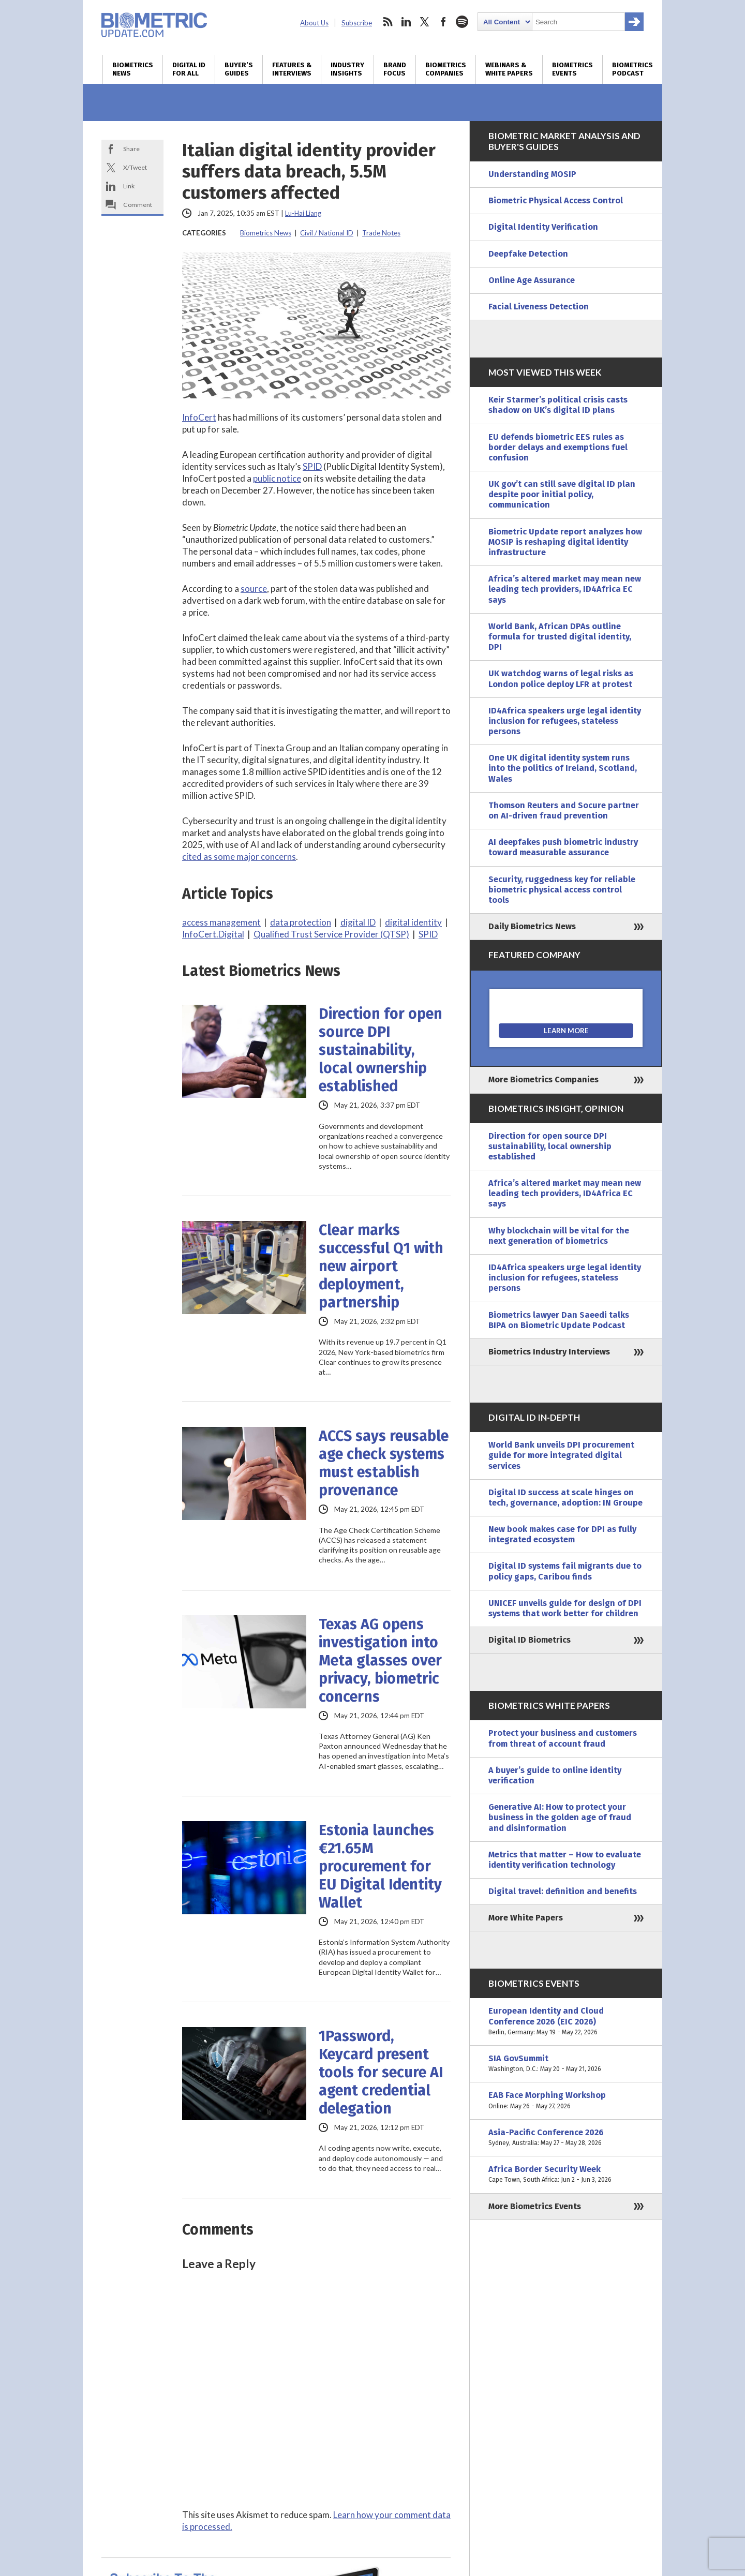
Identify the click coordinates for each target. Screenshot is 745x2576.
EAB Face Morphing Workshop (566, 2100)
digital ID (358, 922)
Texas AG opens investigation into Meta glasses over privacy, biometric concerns (380, 1660)
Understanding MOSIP (532, 174)
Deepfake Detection (528, 254)
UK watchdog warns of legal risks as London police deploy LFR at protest (560, 678)
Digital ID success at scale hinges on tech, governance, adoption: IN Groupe (565, 1497)
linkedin (406, 21)
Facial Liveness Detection (538, 306)
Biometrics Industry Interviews (549, 1352)
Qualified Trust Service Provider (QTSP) (331, 934)
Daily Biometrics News (532, 926)
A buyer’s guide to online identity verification (554, 1775)
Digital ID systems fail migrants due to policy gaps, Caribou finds (565, 1571)
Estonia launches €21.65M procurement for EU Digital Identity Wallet (380, 1866)
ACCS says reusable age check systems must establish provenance (384, 1463)
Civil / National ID (326, 233)
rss (387, 21)
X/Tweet (135, 167)
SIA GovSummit (566, 2063)
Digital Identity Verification (543, 227)
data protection (300, 922)
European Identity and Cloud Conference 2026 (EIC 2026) (566, 2021)
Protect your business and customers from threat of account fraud (562, 1738)
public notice (277, 478)
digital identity (413, 922)
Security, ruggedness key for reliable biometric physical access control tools (561, 889)
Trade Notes (381, 233)
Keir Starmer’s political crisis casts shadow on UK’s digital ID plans (558, 405)
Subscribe (356, 23)
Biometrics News (132, 69)
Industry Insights (347, 69)
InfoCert (199, 417)
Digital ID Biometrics (529, 1640)
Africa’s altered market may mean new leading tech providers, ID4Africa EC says (564, 589)
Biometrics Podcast (632, 69)
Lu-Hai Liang (303, 213)
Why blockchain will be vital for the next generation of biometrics (558, 1236)
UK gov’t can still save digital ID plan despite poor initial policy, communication (561, 494)
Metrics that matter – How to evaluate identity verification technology (564, 1860)
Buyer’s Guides (239, 69)
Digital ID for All (188, 69)
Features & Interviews (291, 69)
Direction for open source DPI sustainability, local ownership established (380, 1050)
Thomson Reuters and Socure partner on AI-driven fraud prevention (563, 810)
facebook (443, 21)
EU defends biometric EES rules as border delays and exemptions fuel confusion (558, 447)
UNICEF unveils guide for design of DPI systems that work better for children (565, 1608)
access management (221, 922)
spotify (462, 21)
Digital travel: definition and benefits (562, 1891)
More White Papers (525, 1918)
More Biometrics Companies (543, 1079)
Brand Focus (394, 69)
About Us (314, 23)
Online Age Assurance (531, 280)
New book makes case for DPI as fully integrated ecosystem (562, 1534)
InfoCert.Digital (213, 934)
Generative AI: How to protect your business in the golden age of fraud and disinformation (559, 1817)
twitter (424, 21)
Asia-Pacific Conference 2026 (566, 2137)
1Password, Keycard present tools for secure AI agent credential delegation (381, 2072)
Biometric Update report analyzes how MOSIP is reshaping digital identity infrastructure (565, 542)
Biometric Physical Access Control (555, 200)
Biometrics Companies (445, 69)
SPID (312, 466)
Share (131, 149)
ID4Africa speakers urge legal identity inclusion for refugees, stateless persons (564, 721)
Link (129, 186)
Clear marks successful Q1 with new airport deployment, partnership (381, 1266)
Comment (137, 205)
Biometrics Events (572, 69)
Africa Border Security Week (566, 2174)
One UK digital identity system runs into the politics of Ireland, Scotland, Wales (562, 768)
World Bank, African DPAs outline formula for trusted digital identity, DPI (559, 636)
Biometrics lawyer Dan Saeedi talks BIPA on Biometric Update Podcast (558, 1320)
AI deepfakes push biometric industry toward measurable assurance (563, 847)
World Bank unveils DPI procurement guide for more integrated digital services (561, 1455)
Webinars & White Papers (509, 69)
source (254, 588)
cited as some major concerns (239, 856)
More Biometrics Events (534, 2206)
